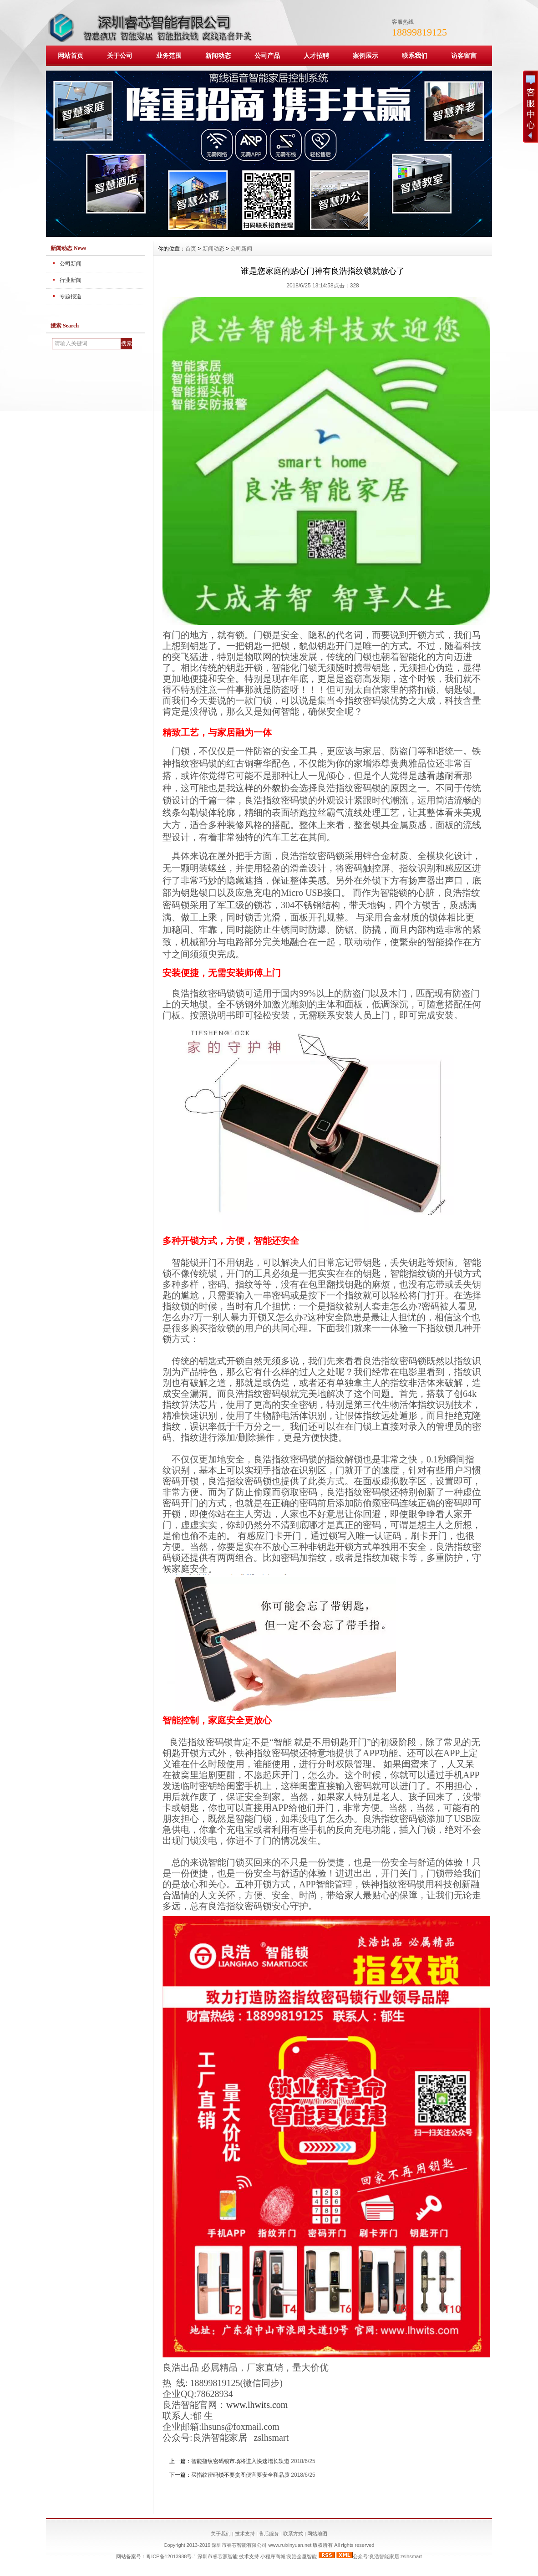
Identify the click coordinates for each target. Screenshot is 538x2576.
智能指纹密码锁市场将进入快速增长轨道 (240, 2461)
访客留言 (464, 55)
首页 (190, 248)
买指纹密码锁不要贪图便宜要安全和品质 (240, 2475)
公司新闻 (70, 264)
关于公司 (119, 55)
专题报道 (70, 296)
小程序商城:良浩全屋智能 (288, 2556)
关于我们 (221, 2533)
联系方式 (293, 2533)
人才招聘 (316, 55)
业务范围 (169, 55)
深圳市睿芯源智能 (218, 2556)
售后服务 (269, 2533)
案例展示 (365, 55)
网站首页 (70, 55)
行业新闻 (70, 280)
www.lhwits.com (257, 2405)
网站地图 (317, 2533)
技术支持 (245, 2533)
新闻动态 (218, 55)
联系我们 (414, 55)
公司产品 (267, 55)
